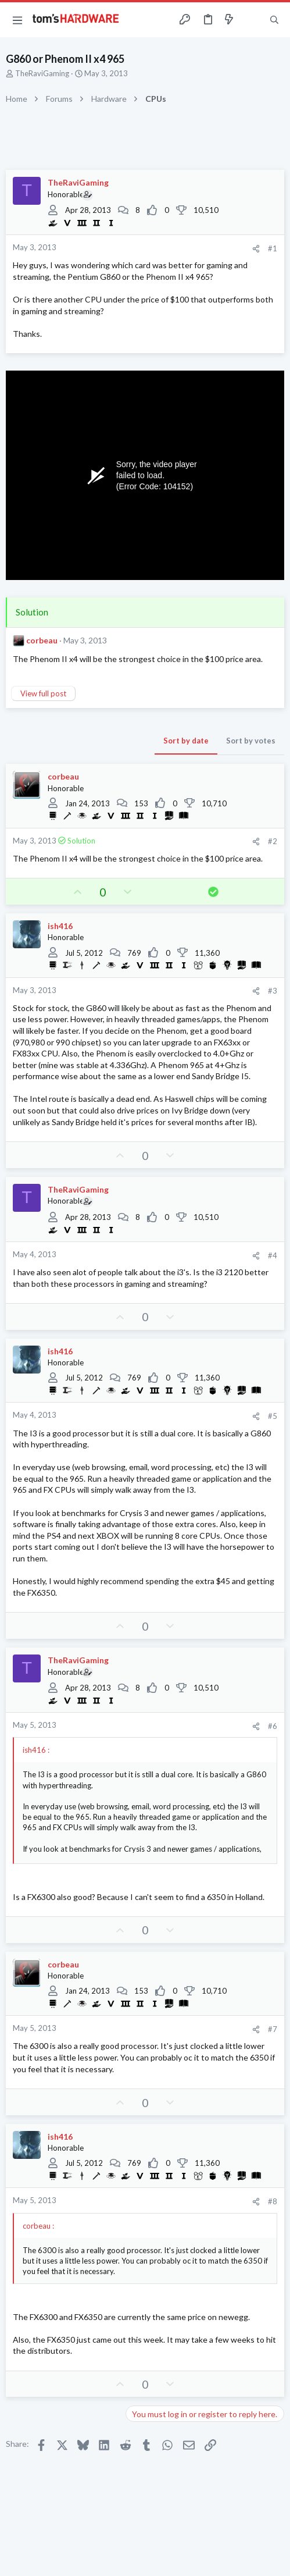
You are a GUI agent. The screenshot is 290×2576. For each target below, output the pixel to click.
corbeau (42, 640)
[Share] (256, 248)
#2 (272, 841)
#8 (272, 2201)
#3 (272, 990)
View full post (43, 693)
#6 (272, 1726)
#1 (272, 248)
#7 (272, 2029)
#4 (272, 1255)
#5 (272, 1416)
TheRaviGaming (42, 73)
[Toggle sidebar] (251, 19)
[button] (17, 20)
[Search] (274, 20)
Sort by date (186, 740)
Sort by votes (250, 740)
